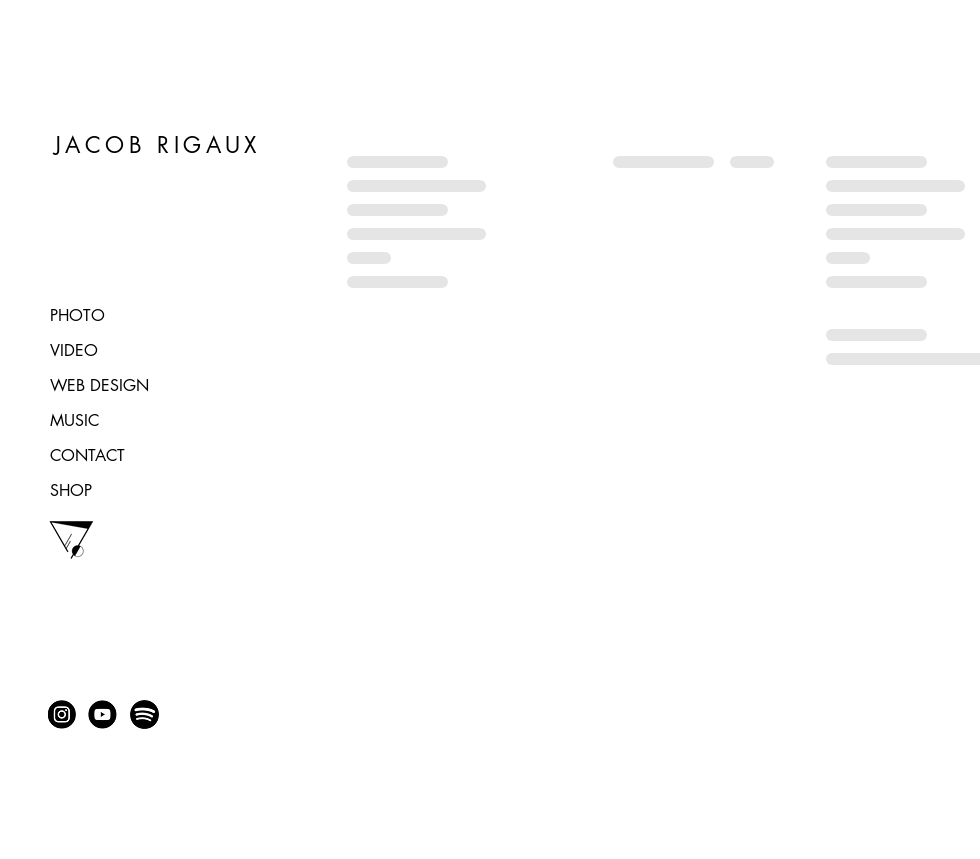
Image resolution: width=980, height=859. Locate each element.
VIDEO (74, 350)
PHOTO (77, 315)
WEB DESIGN (99, 385)
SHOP (71, 490)
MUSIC (74, 420)
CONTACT (87, 455)
